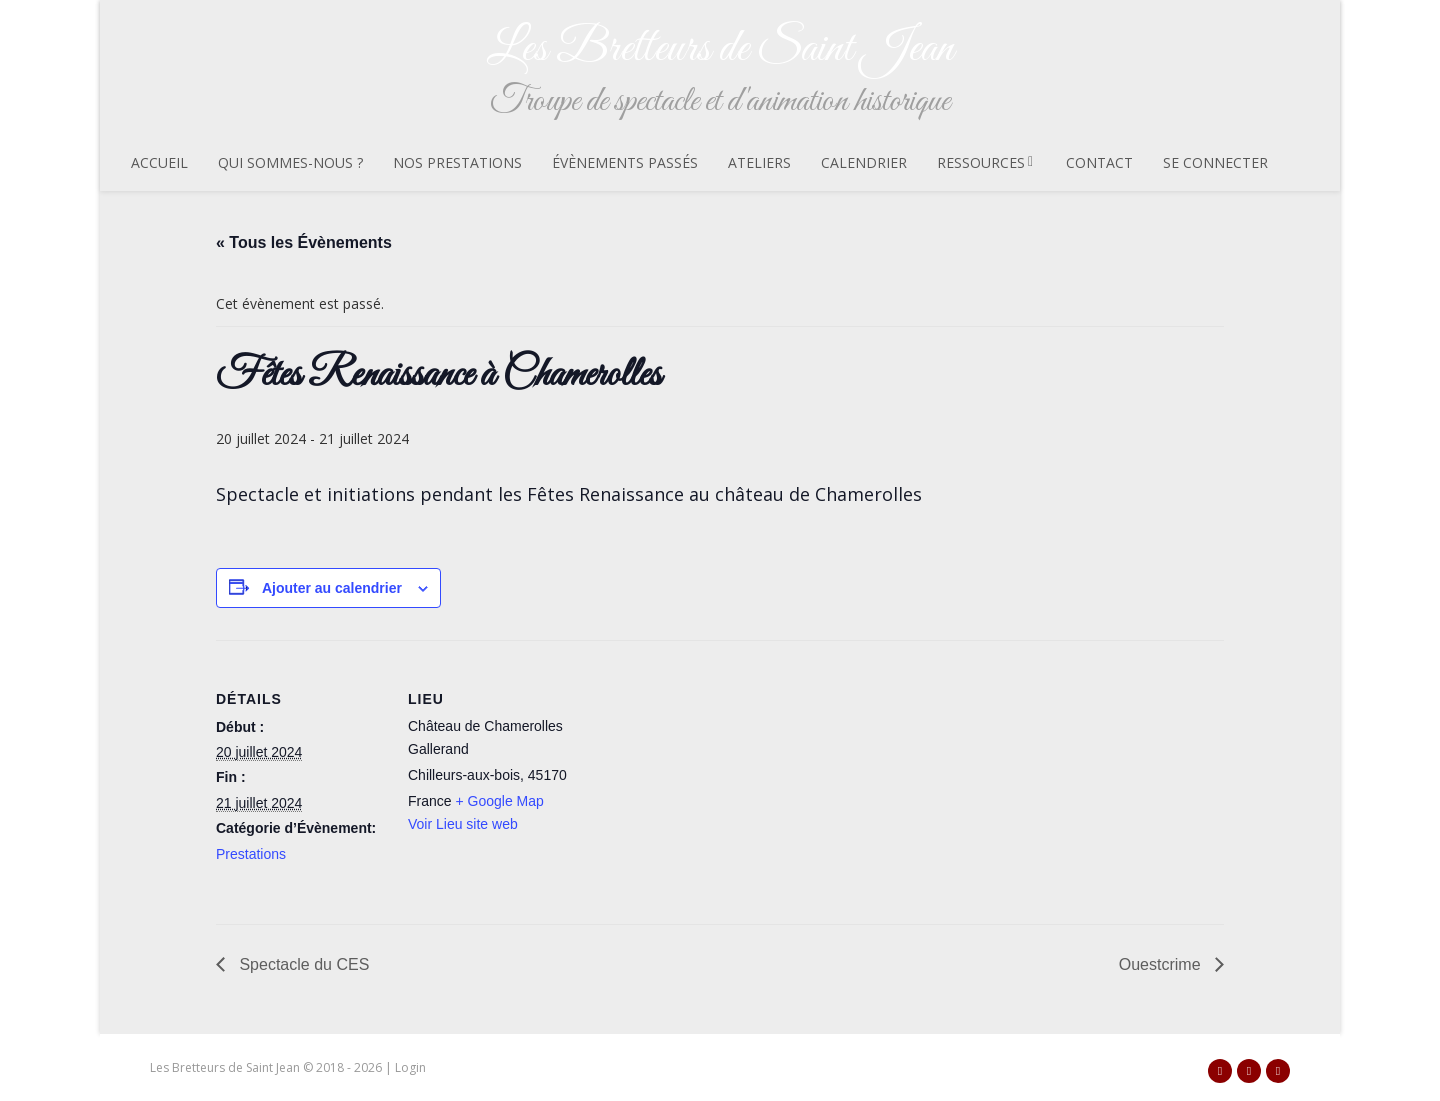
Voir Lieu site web (463, 824)
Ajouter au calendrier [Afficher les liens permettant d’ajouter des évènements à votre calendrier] (332, 588)
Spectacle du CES (302, 964)
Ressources (986, 162)
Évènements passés (625, 162)
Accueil (159, 162)
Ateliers (759, 162)
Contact (1099, 162)
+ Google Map (499, 801)
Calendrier (864, 162)
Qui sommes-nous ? (290, 162)
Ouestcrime (1162, 964)
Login (410, 1067)
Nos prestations (457, 162)
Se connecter (1215, 162)
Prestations (251, 854)
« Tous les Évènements (304, 242)
